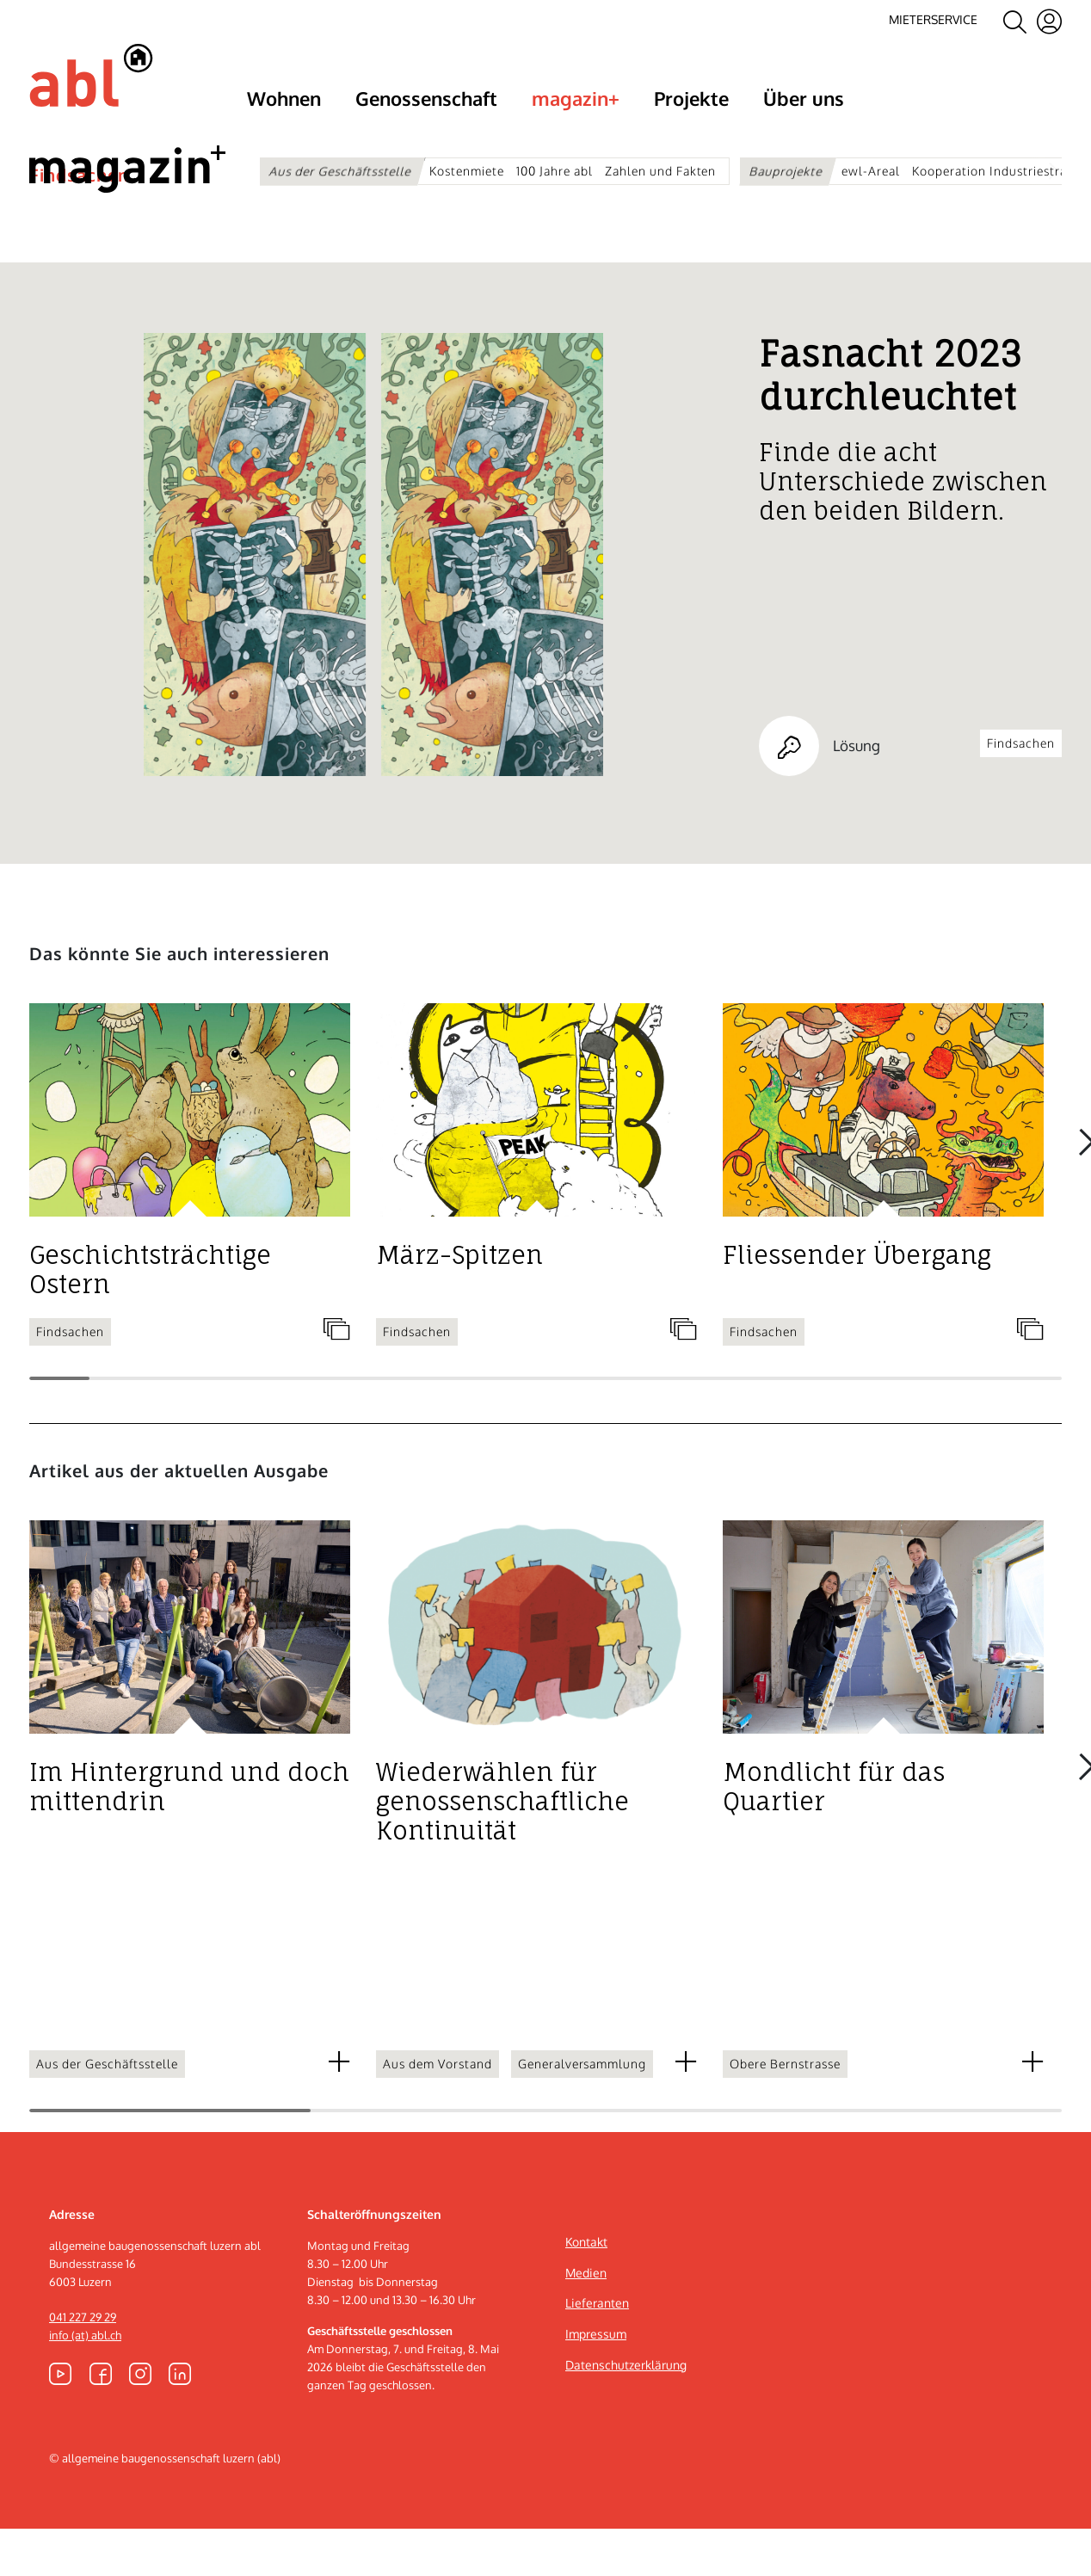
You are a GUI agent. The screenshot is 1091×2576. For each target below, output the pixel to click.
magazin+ (575, 97)
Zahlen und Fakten (661, 170)
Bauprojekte (787, 170)
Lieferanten (597, 2350)
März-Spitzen (459, 1302)
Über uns (803, 97)
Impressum (595, 2381)
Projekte (691, 97)
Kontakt (586, 2289)
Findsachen (79, 222)
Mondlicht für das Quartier (834, 1834)
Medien (586, 2320)
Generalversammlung (582, 2111)
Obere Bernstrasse (785, 2111)
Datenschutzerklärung (626, 2412)
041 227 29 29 (82, 2364)
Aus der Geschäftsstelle (340, 170)
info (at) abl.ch (85, 2382)
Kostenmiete (466, 170)
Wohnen (284, 97)
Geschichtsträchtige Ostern (150, 1317)
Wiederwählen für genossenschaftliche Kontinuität (502, 1849)
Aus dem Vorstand (437, 2111)
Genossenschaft (426, 97)
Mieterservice (933, 20)
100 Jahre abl (554, 170)
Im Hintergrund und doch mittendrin (189, 1834)
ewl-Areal (870, 170)
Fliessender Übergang (857, 1302)
